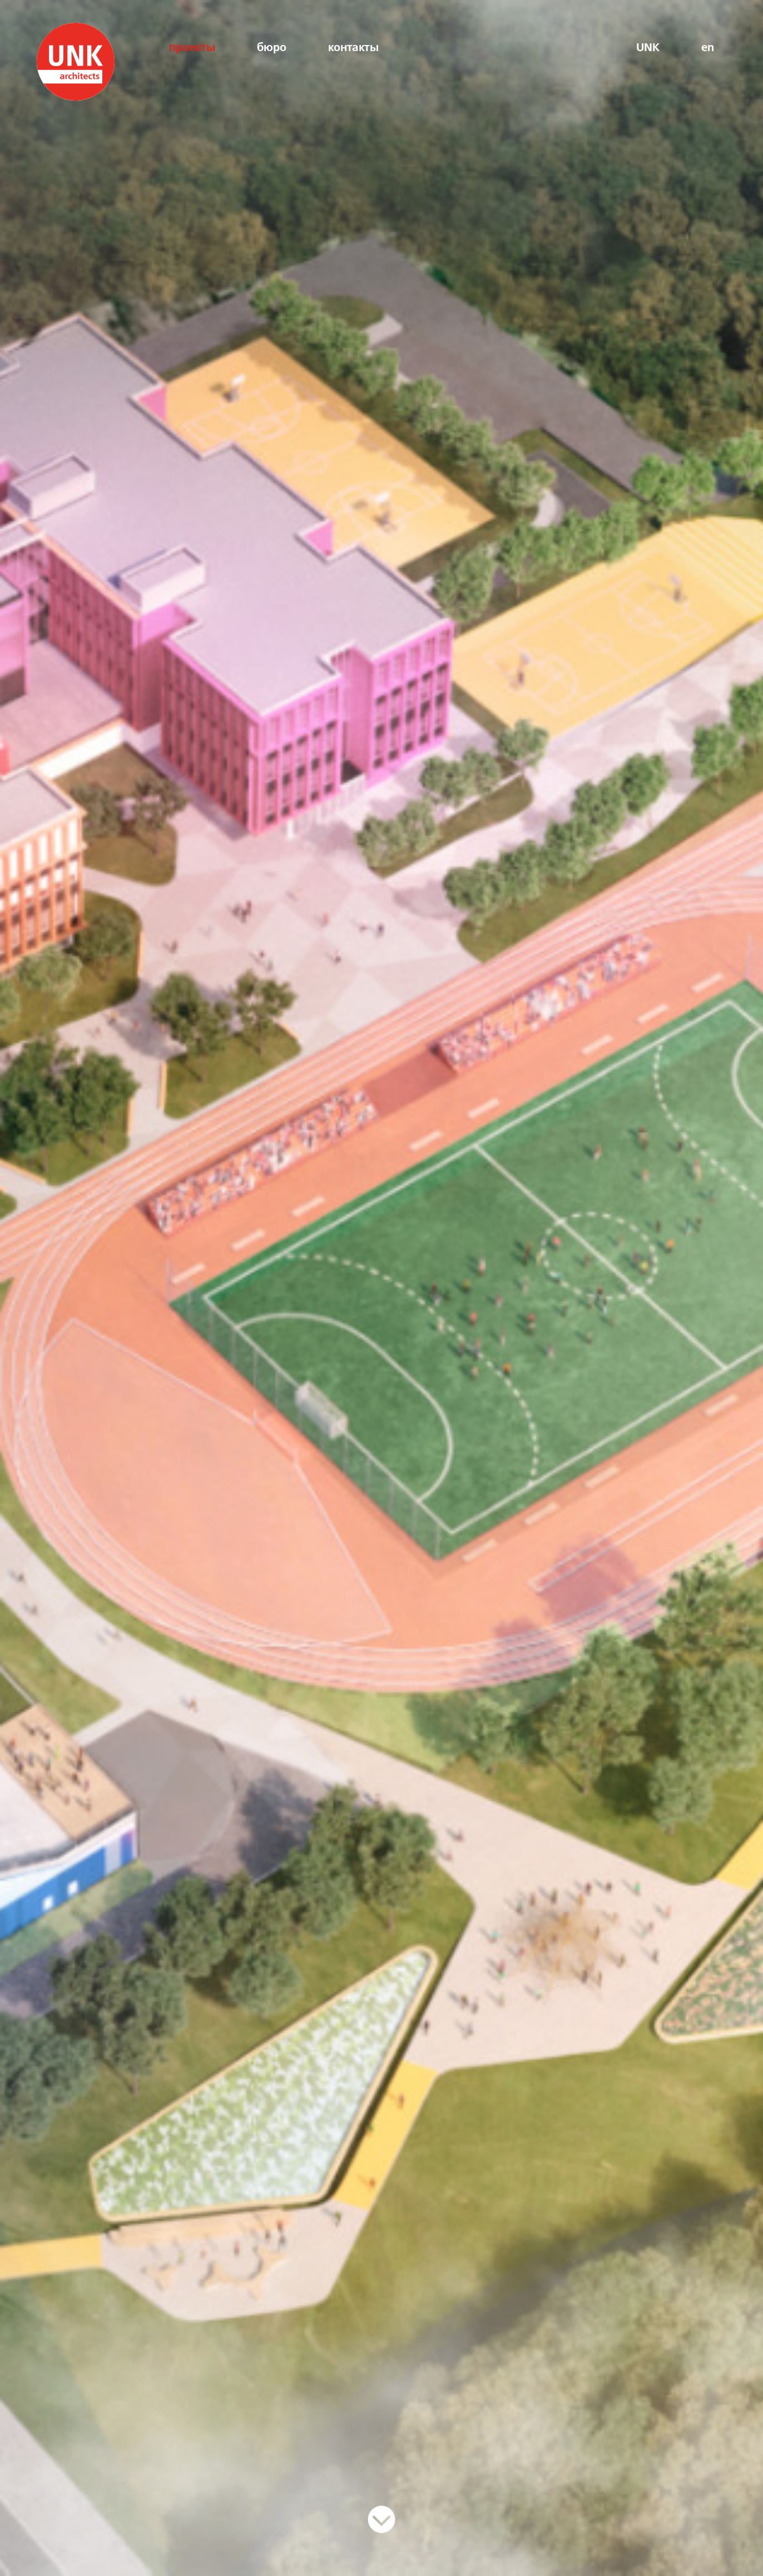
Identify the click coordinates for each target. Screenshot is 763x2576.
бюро (271, 48)
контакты (353, 48)
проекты (192, 48)
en (707, 48)
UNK (648, 48)
